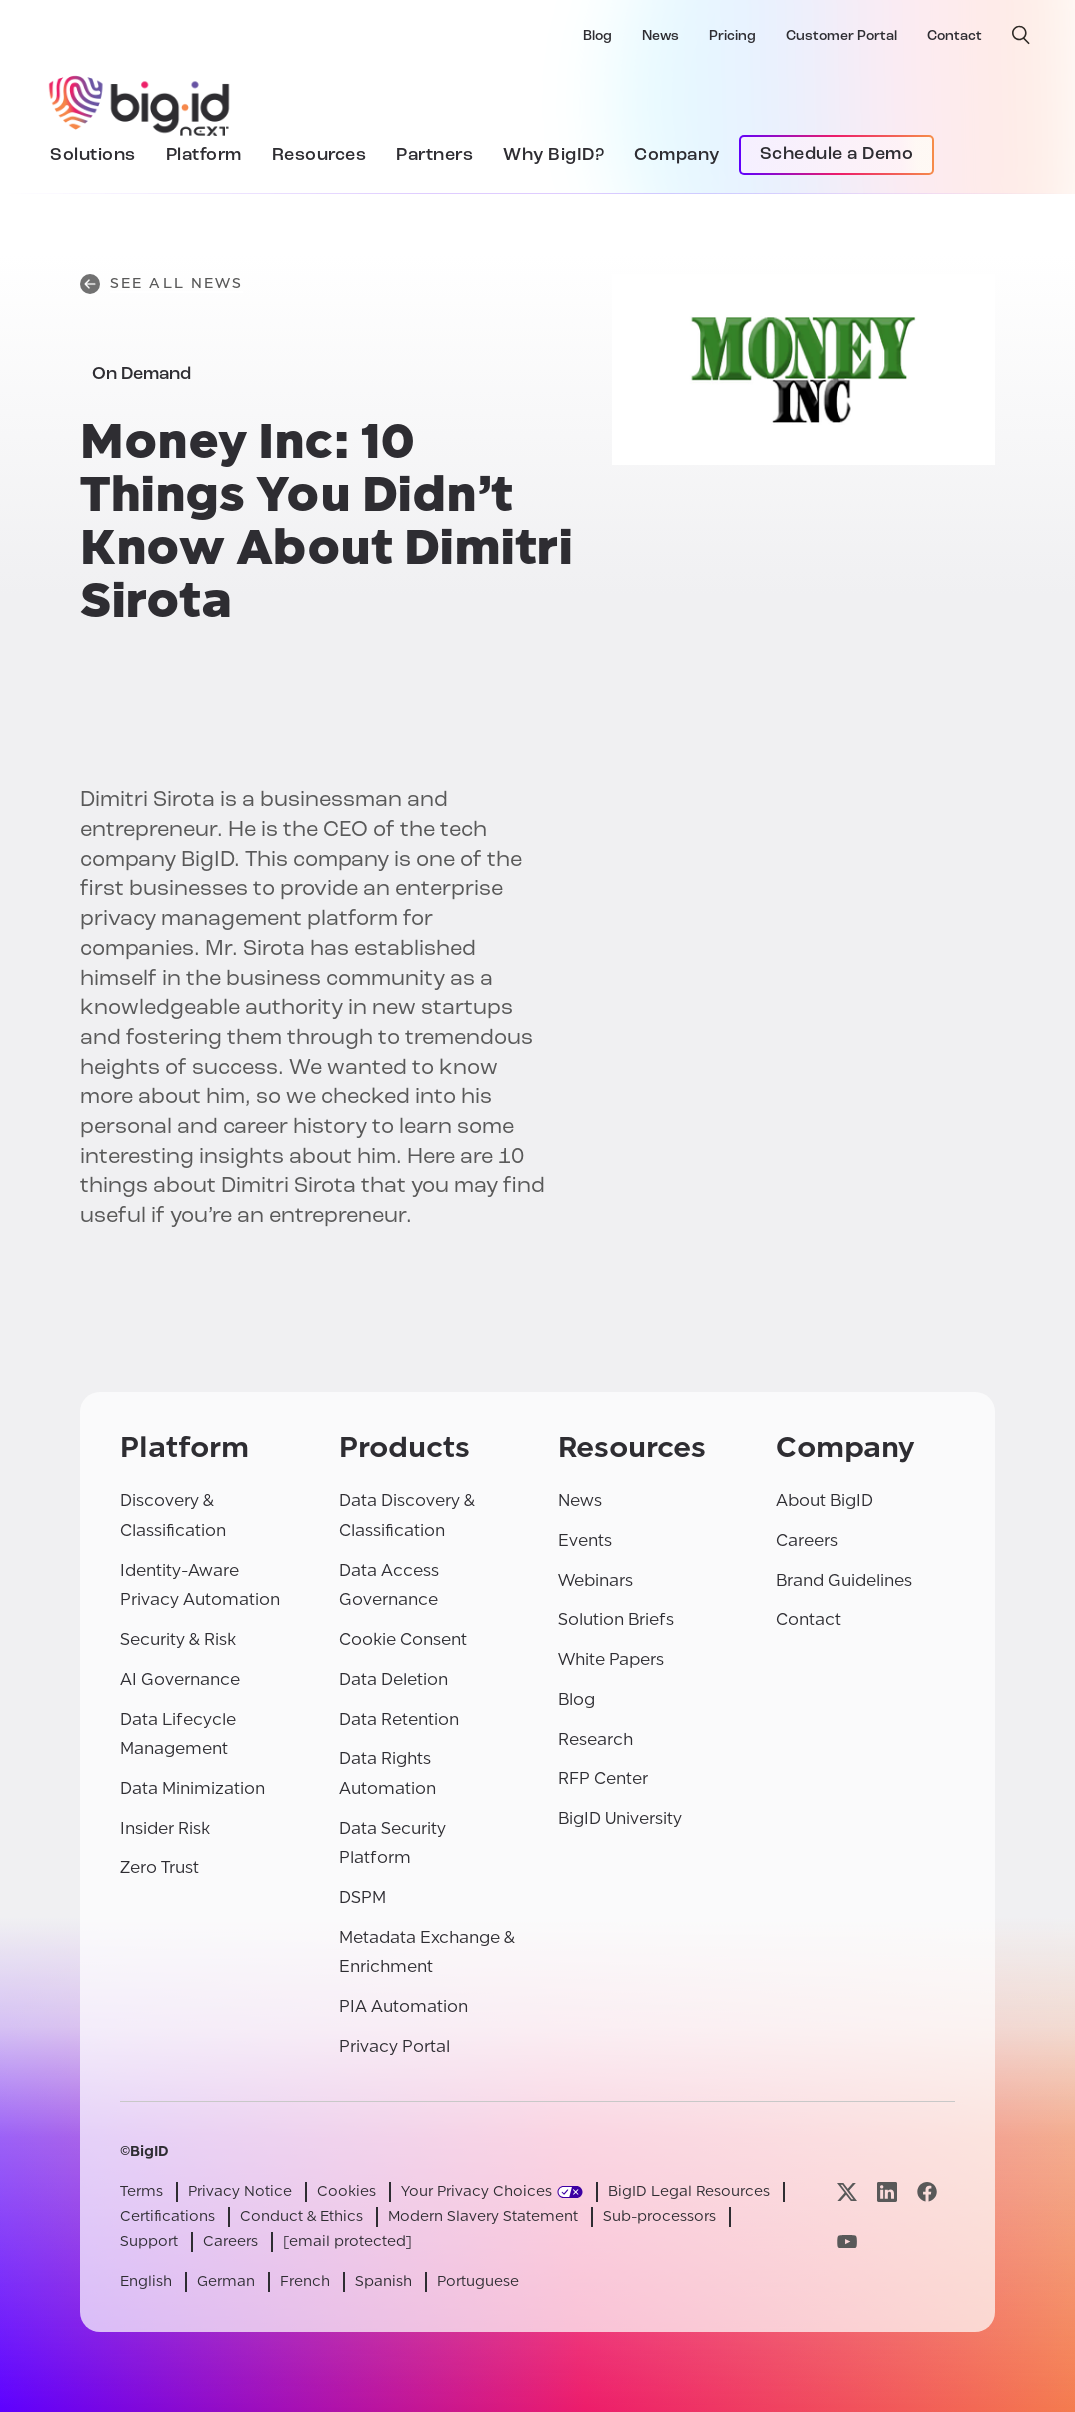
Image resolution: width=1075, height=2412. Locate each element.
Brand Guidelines (844, 1580)
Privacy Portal (394, 2046)
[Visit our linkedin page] (887, 2191)
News (660, 36)
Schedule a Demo (837, 154)
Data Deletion (393, 1679)
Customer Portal (841, 36)
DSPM (362, 1897)
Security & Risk (178, 1639)
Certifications (167, 2216)
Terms (141, 2191)
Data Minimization (192, 1788)
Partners (434, 155)
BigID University (620, 1818)
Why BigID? (553, 155)
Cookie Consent (403, 1639)
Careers (807, 1540)
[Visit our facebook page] (927, 2191)
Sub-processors (659, 2216)
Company (677, 155)
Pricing (732, 36)
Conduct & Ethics (301, 2216)
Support (149, 2241)
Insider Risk (165, 1828)
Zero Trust (159, 1867)
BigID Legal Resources (689, 2191)
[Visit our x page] (847, 2191)
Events (585, 1540)
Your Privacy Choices (476, 2191)
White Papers (611, 1659)
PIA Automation (403, 2006)
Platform (204, 155)
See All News (161, 284)
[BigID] (140, 103)
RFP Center (603, 1778)
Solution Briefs (616, 1619)
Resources (319, 155)
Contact (954, 36)
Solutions (93, 155)
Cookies (346, 2191)
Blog (597, 36)
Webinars (595, 1580)
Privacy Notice (240, 2191)
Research (595, 1739)
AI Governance (180, 1679)
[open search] (1021, 35)
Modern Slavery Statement (483, 2216)
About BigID (824, 1500)
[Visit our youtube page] (847, 2241)
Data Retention (399, 1719)
